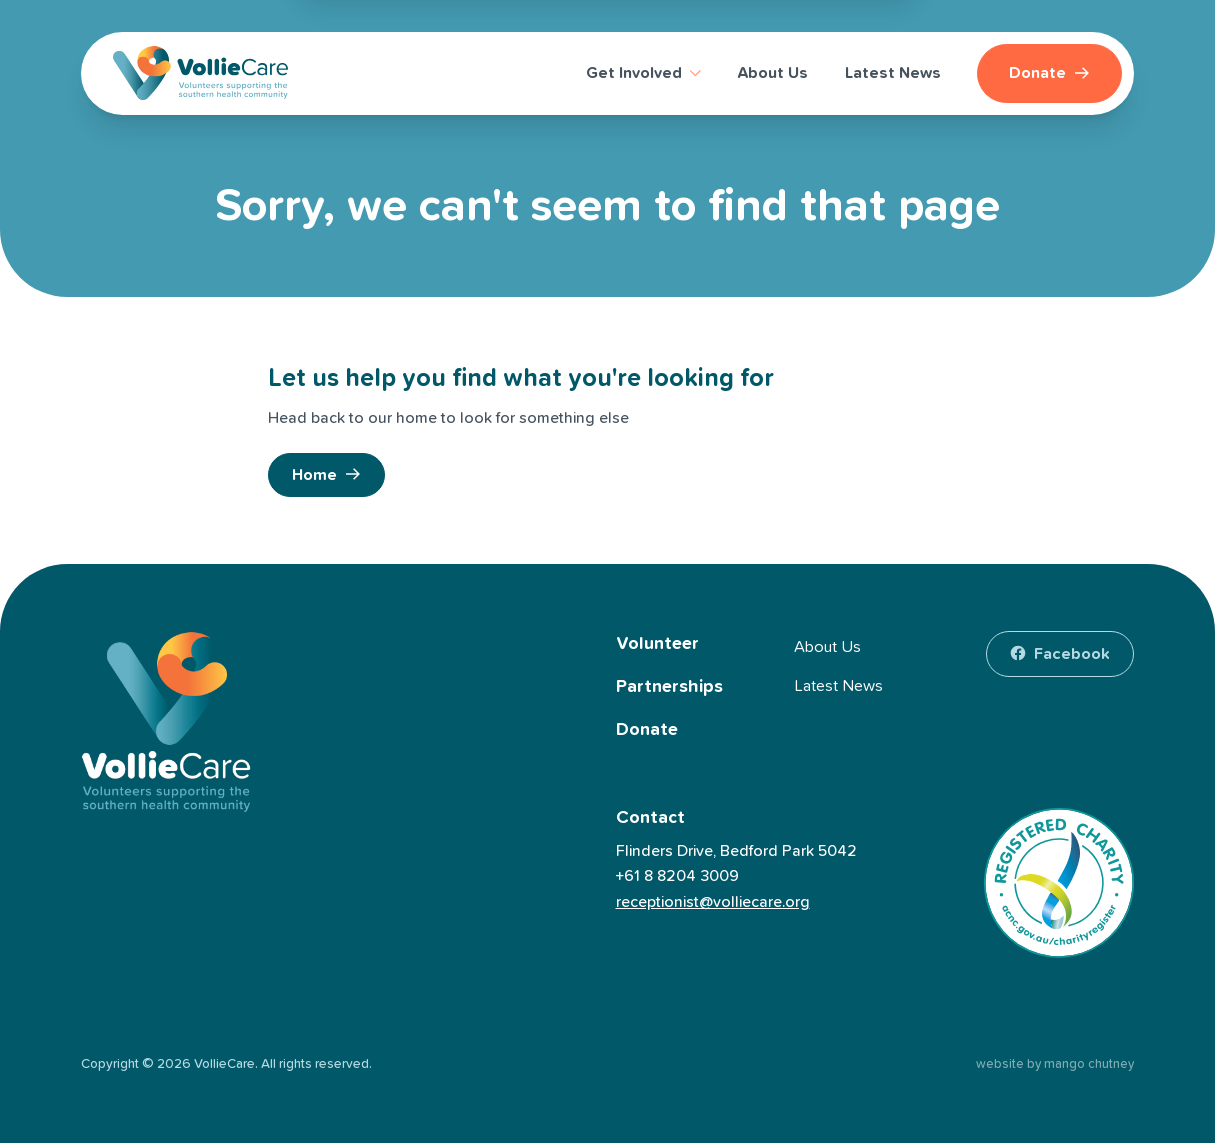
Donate (647, 730)
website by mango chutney (1055, 1064)
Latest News (838, 686)
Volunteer (657, 644)
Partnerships (669, 687)
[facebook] (1060, 654)
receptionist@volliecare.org (713, 902)
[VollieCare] (200, 73)
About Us (827, 647)
